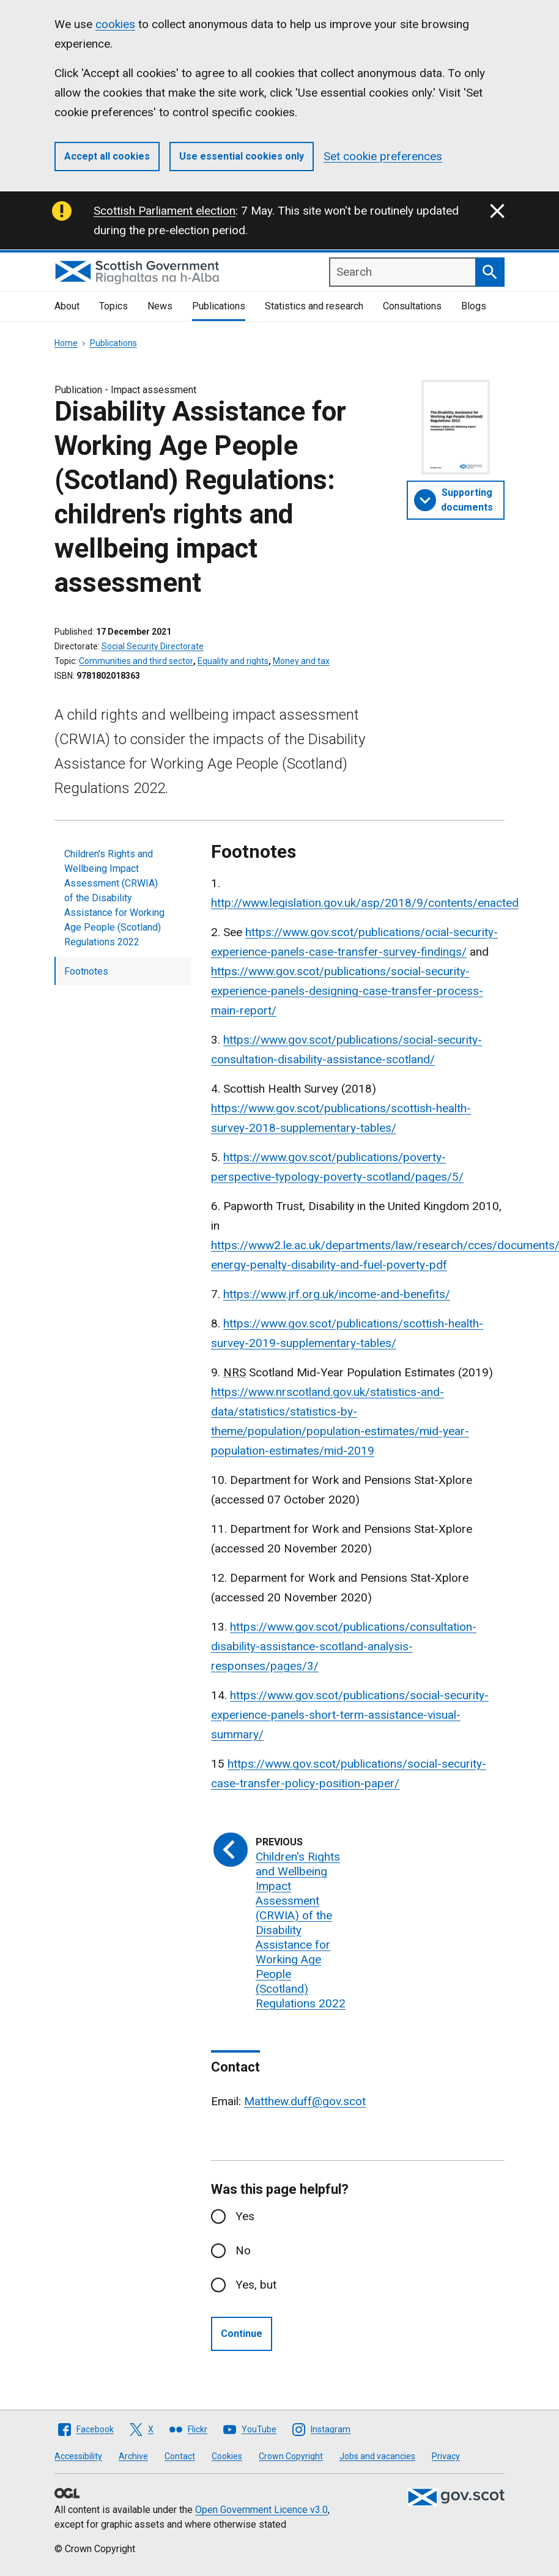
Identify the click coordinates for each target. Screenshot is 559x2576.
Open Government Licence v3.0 (261, 2509)
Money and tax (301, 661)
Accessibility (78, 2456)
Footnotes (86, 971)
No (243, 2250)
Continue (241, 2333)
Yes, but (255, 2285)
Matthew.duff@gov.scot (305, 2101)
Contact (180, 2456)
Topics (113, 306)
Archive (133, 2456)
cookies (115, 24)
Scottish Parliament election (164, 211)
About (67, 306)
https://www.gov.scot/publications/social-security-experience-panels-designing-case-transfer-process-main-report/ (347, 990)
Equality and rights (233, 661)
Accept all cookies (107, 156)
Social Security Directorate (153, 646)
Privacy (446, 2456)
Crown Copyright (291, 2456)
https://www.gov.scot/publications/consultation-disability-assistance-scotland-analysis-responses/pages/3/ (343, 1646)
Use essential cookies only (241, 156)
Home (66, 343)
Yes (244, 2216)
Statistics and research (314, 306)
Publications (218, 306)
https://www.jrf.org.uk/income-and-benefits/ (336, 1294)
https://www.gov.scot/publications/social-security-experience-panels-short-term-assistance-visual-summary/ (350, 1714)
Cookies (227, 2456)
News (159, 306)
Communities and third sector (136, 661)
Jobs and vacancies (377, 2456)
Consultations (412, 306)
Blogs (473, 306)
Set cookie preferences (383, 156)
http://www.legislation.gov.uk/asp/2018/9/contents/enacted (365, 903)
